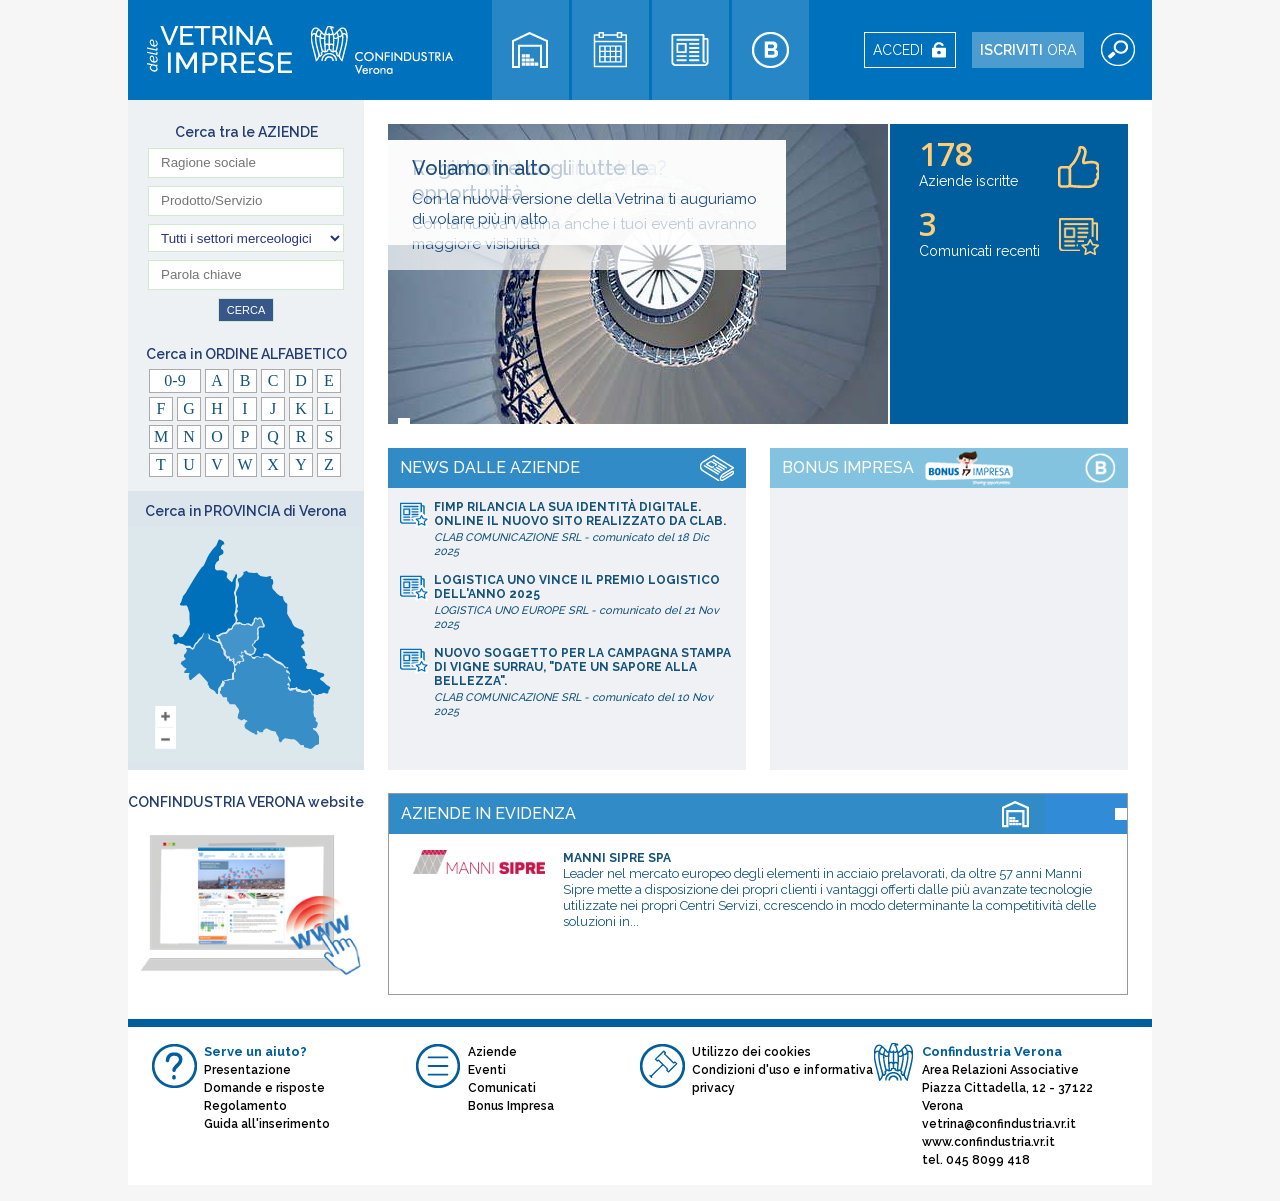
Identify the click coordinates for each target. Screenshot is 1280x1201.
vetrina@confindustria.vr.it (999, 1124)
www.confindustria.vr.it (988, 1142)
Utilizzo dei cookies (751, 1052)
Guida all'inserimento (267, 1124)
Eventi (487, 1070)
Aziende (492, 1052)
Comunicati (502, 1088)
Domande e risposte (264, 1088)
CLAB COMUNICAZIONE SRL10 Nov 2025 (584, 682)
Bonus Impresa (511, 1106)
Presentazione (247, 1070)
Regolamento (245, 1106)
